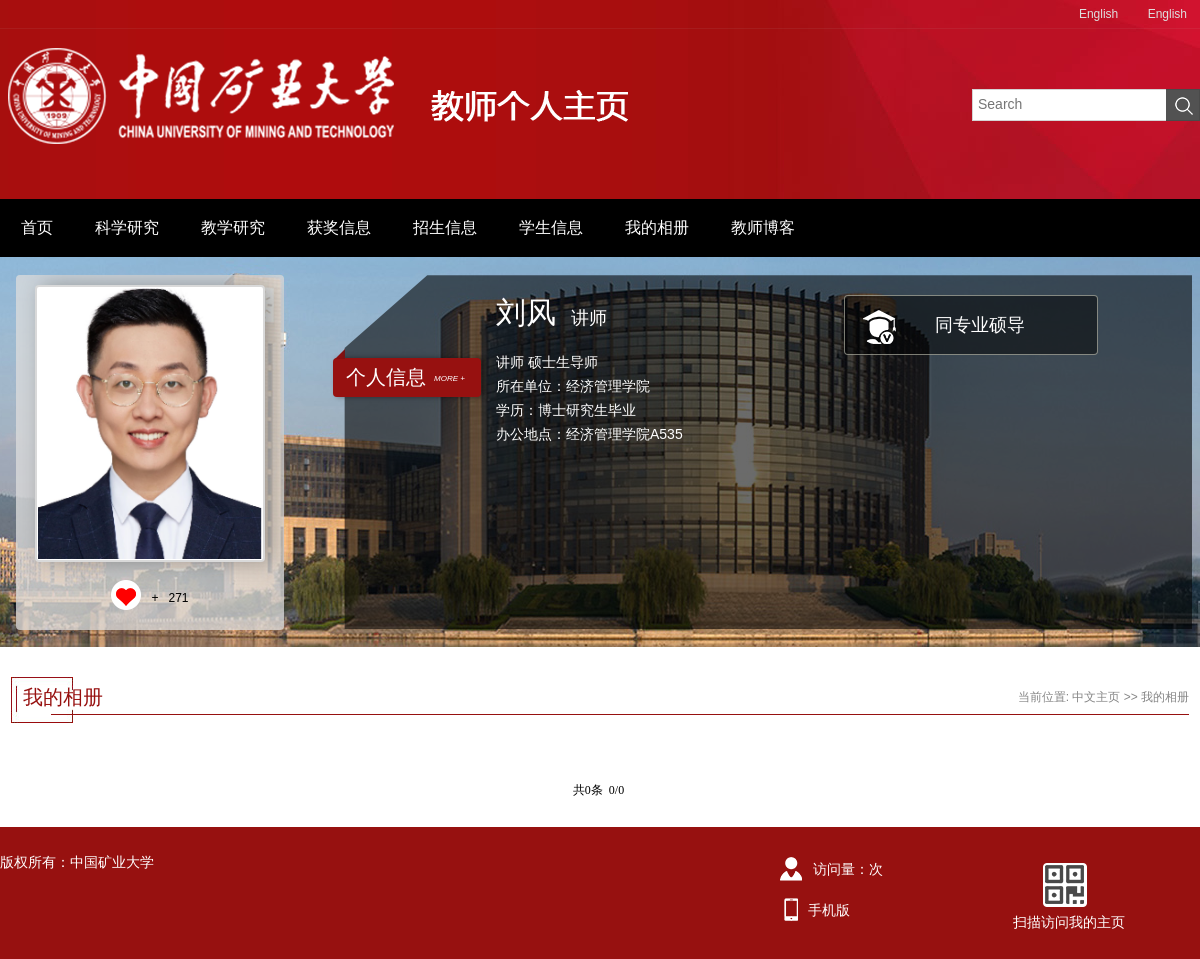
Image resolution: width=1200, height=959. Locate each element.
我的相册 (657, 227)
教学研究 (233, 227)
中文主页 (1096, 697)
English (1098, 14)
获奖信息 (339, 227)
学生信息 (551, 227)
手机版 (829, 910)
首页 (37, 227)
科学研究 (127, 227)
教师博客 (763, 227)
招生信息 (445, 227)
